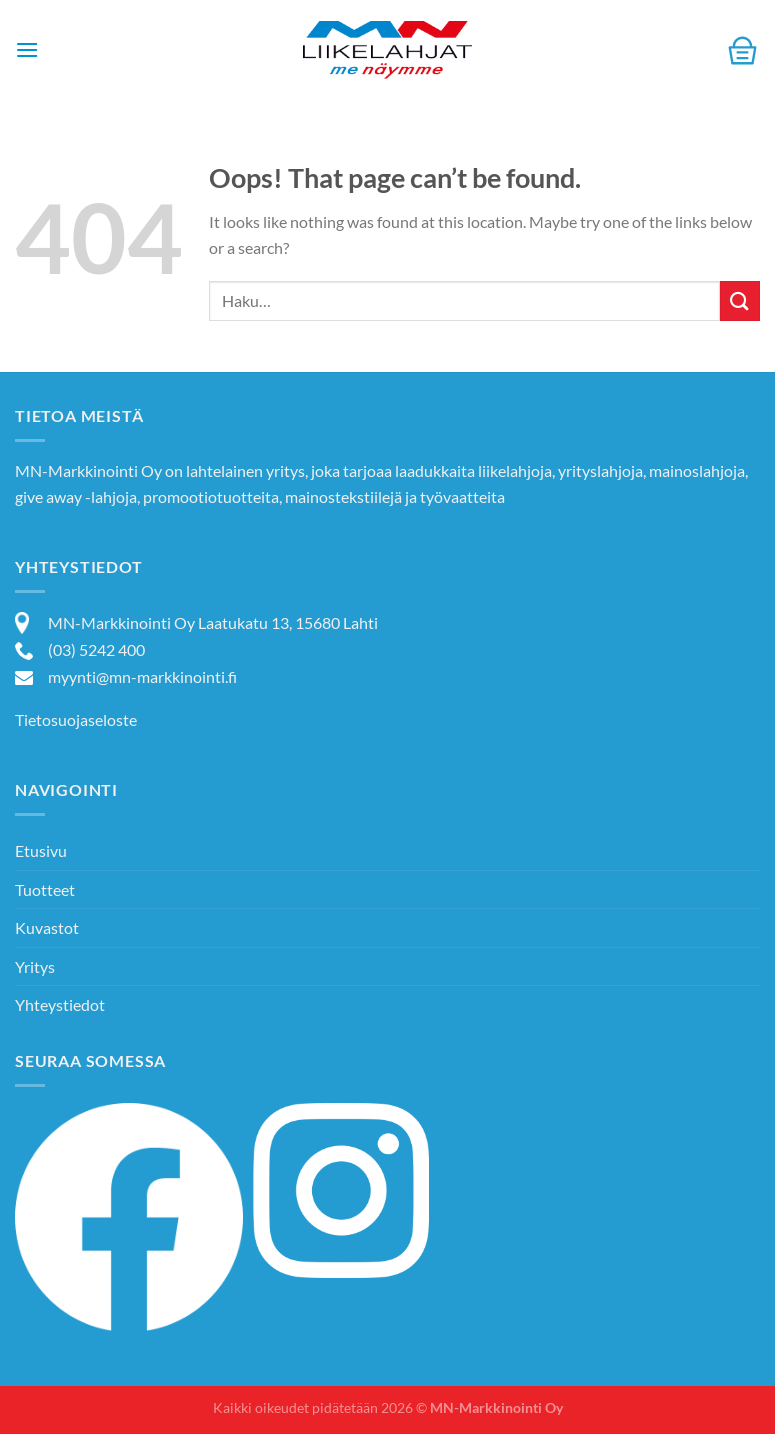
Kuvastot (47, 927)
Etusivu (41, 850)
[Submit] (740, 300)
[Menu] (27, 49)
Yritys (35, 966)
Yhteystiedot (60, 1004)
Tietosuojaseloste (76, 719)
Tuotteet (45, 889)
